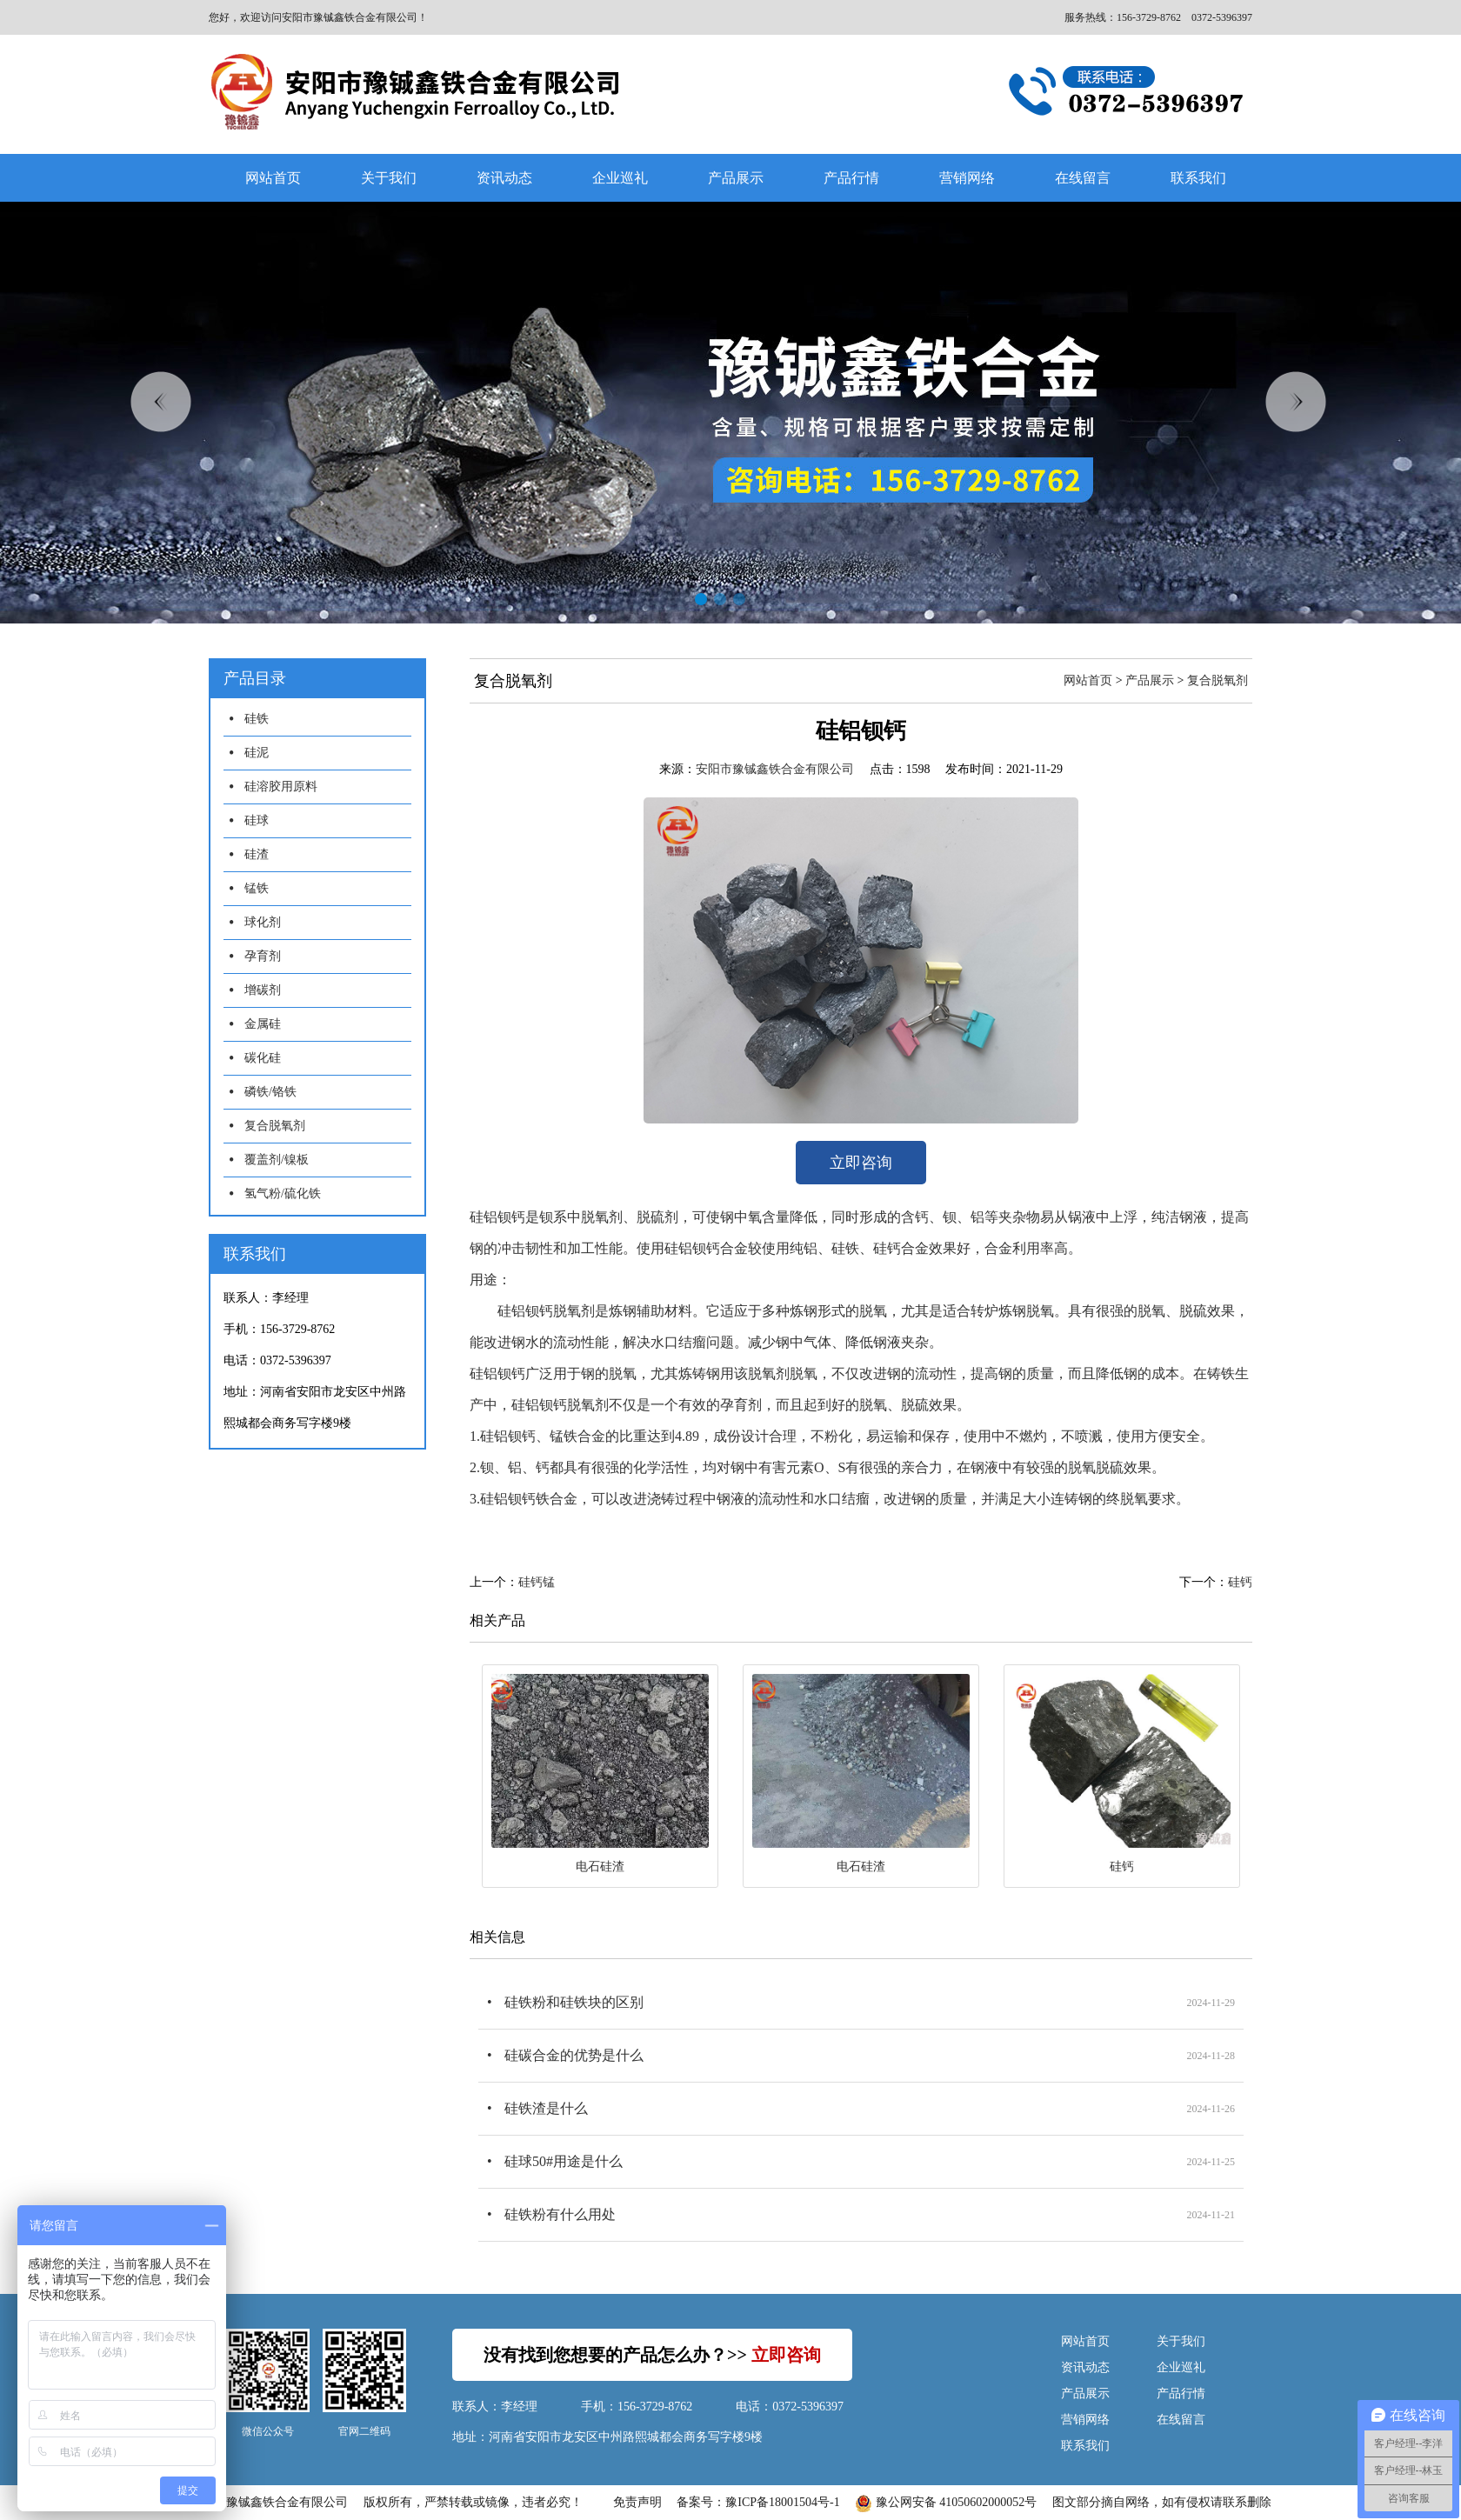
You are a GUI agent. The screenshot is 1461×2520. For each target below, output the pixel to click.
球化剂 (262, 922)
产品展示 (736, 177)
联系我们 (1198, 177)
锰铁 (256, 888)
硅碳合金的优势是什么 (574, 2055)
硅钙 (1240, 1582)
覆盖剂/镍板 (276, 1159)
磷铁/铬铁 (270, 1091)
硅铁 (256, 718)
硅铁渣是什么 (546, 2108)
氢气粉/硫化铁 (282, 1193)
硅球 (256, 820)
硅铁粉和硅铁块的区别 (574, 2002)
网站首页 (273, 177)
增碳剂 (262, 990)
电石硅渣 (600, 1866)
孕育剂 (262, 956)
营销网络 (967, 177)
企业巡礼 (620, 177)
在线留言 (1083, 177)
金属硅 (262, 1023)
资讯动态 (504, 177)
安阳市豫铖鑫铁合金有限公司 (775, 769)
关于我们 (389, 177)
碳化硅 (262, 1057)
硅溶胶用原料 (280, 786)
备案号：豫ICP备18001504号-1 (758, 2502)
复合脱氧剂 (274, 1125)
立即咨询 (861, 1162)
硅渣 (256, 854)
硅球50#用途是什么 (563, 2161)
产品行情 (851, 177)
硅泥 (256, 752)
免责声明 (637, 2502)
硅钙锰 (536, 1582)
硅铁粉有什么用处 (560, 2214)
